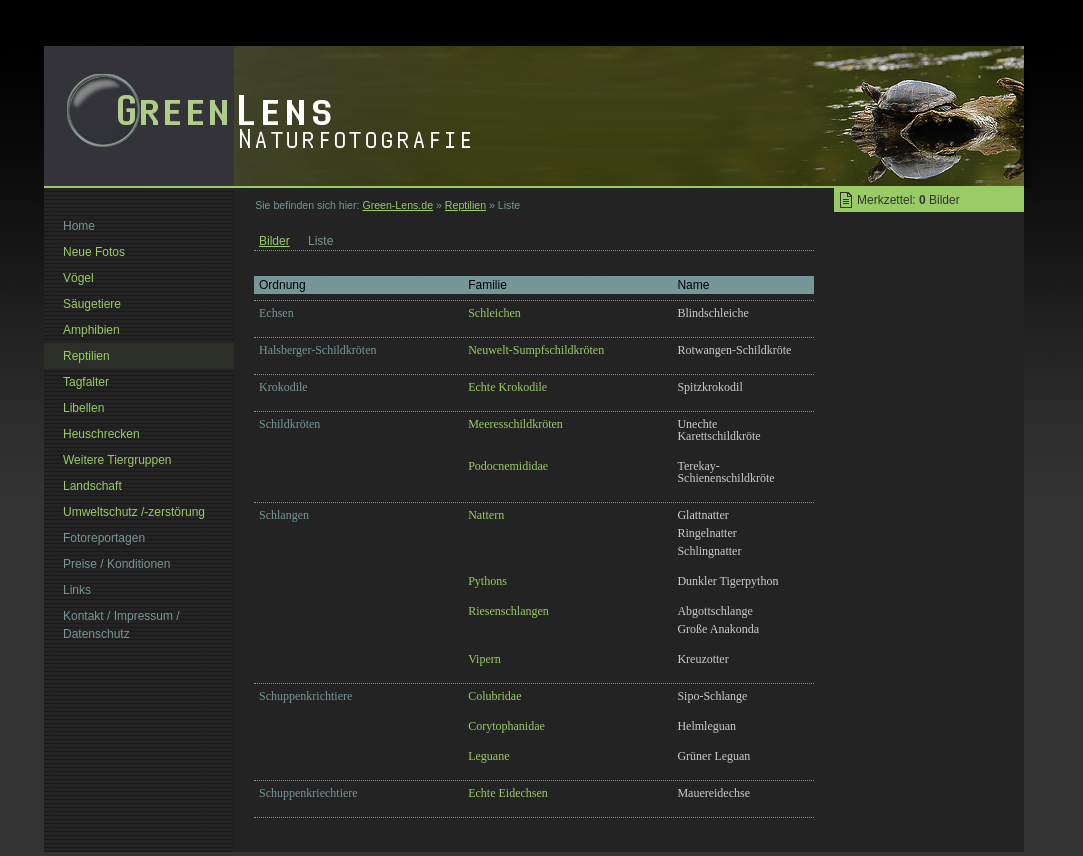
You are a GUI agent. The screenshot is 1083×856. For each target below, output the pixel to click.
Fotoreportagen (104, 538)
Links (77, 590)
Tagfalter (86, 382)
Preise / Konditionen (116, 564)
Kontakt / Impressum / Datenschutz (121, 625)
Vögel (78, 278)
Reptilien (465, 205)
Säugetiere (92, 304)
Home (79, 226)
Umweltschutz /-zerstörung (134, 512)
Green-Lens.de (397, 205)
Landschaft (92, 486)
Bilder (274, 241)
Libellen (83, 408)
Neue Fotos (94, 252)
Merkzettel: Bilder (908, 200)
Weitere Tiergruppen (117, 460)
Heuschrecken (101, 434)
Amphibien (91, 330)
